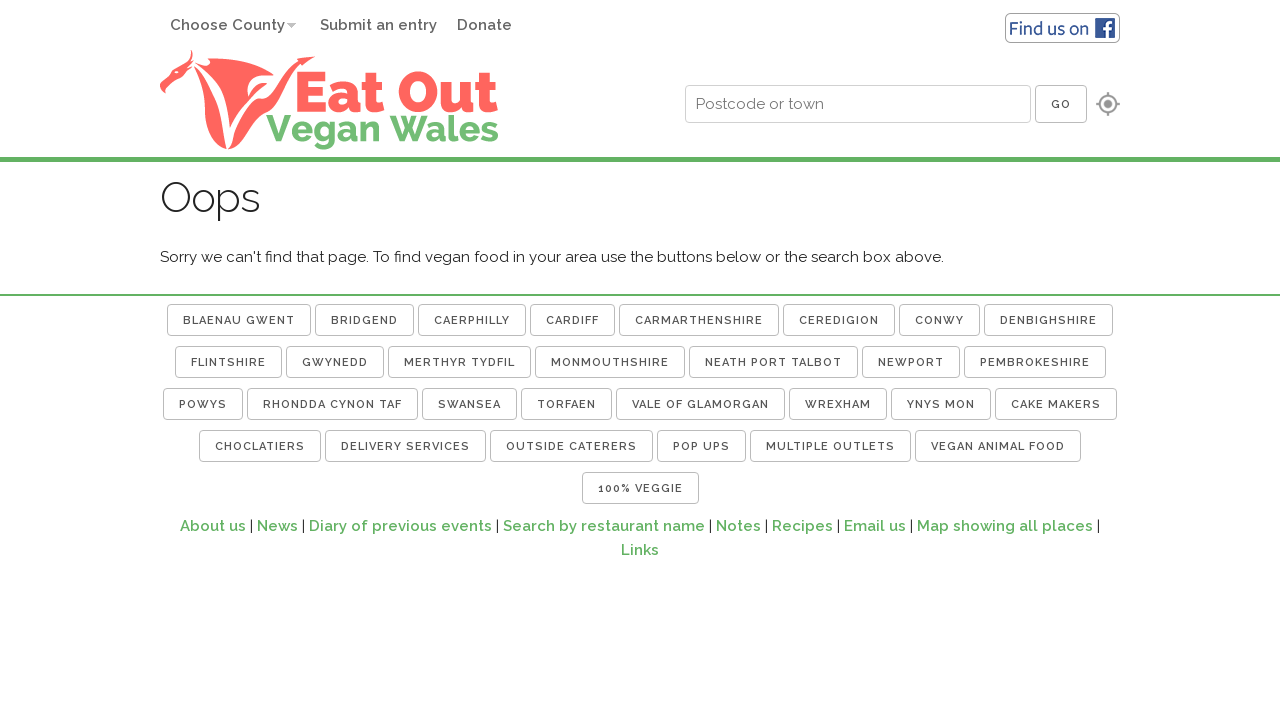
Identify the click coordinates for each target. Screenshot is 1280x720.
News (277, 526)
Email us (875, 526)
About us (213, 526)
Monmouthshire (610, 362)
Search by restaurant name (604, 526)
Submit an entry (378, 25)
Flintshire (228, 362)
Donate (484, 25)
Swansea (469, 404)
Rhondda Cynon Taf (332, 404)
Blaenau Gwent (239, 320)
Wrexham (838, 404)
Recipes (802, 526)
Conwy (939, 320)
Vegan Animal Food (998, 446)
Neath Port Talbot (773, 362)
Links (640, 550)
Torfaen (566, 404)
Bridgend (364, 320)
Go (1061, 104)
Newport (911, 362)
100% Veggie (640, 488)
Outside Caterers (571, 446)
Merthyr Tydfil (459, 362)
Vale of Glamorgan (700, 404)
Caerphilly (472, 320)
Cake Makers (1056, 404)
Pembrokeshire (1035, 362)
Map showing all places (1005, 526)
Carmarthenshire (699, 320)
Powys (203, 404)
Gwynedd (335, 362)
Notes (738, 526)
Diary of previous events (400, 526)
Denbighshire (1048, 320)
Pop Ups (701, 446)
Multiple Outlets (830, 446)
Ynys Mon (941, 404)
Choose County (227, 25)
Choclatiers (260, 446)
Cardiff (572, 320)
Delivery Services (405, 446)
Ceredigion (839, 320)
